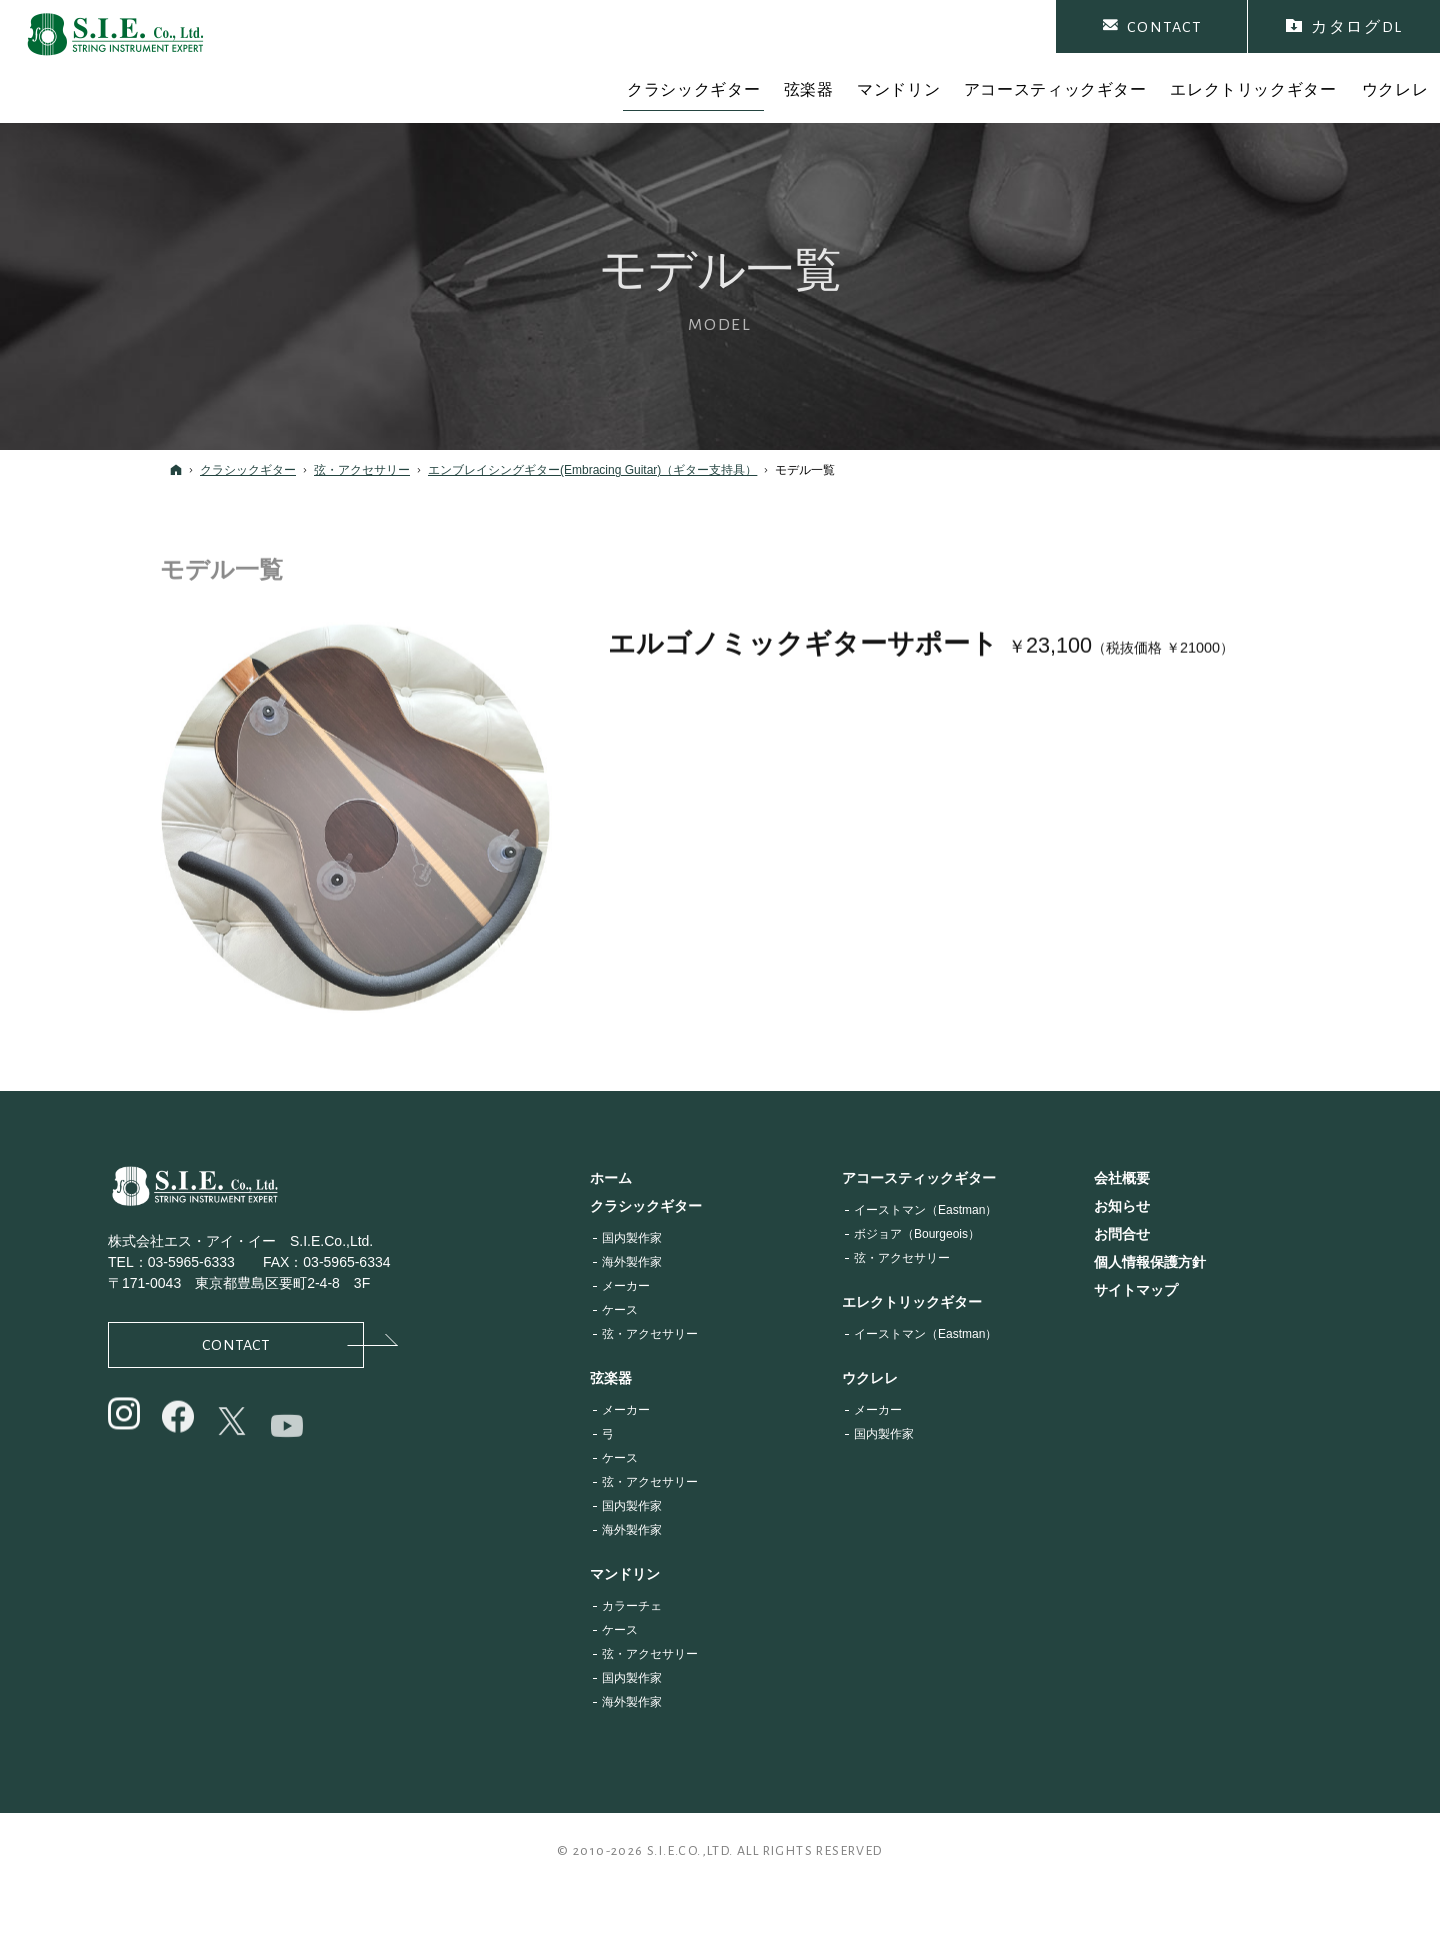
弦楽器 (611, 1378)
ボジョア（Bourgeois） (917, 1234)
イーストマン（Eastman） (925, 1210)
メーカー (626, 1286)
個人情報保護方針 (1150, 1262)
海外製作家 (632, 1262)
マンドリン (625, 1574)
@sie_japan (125, 1432)
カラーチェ (632, 1606)
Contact (283, 1343)
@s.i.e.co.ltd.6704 (288, 1452)
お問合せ (1122, 1234)
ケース (620, 1310)
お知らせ (1122, 1206)
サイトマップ (1136, 1290)
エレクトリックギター (912, 1302)
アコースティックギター (919, 1178)
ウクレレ (870, 1378)
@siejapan (179, 1441)
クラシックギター (646, 1206)
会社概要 (1122, 1178)
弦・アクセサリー (650, 1334)
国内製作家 (632, 1238)
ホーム (611, 1178)
